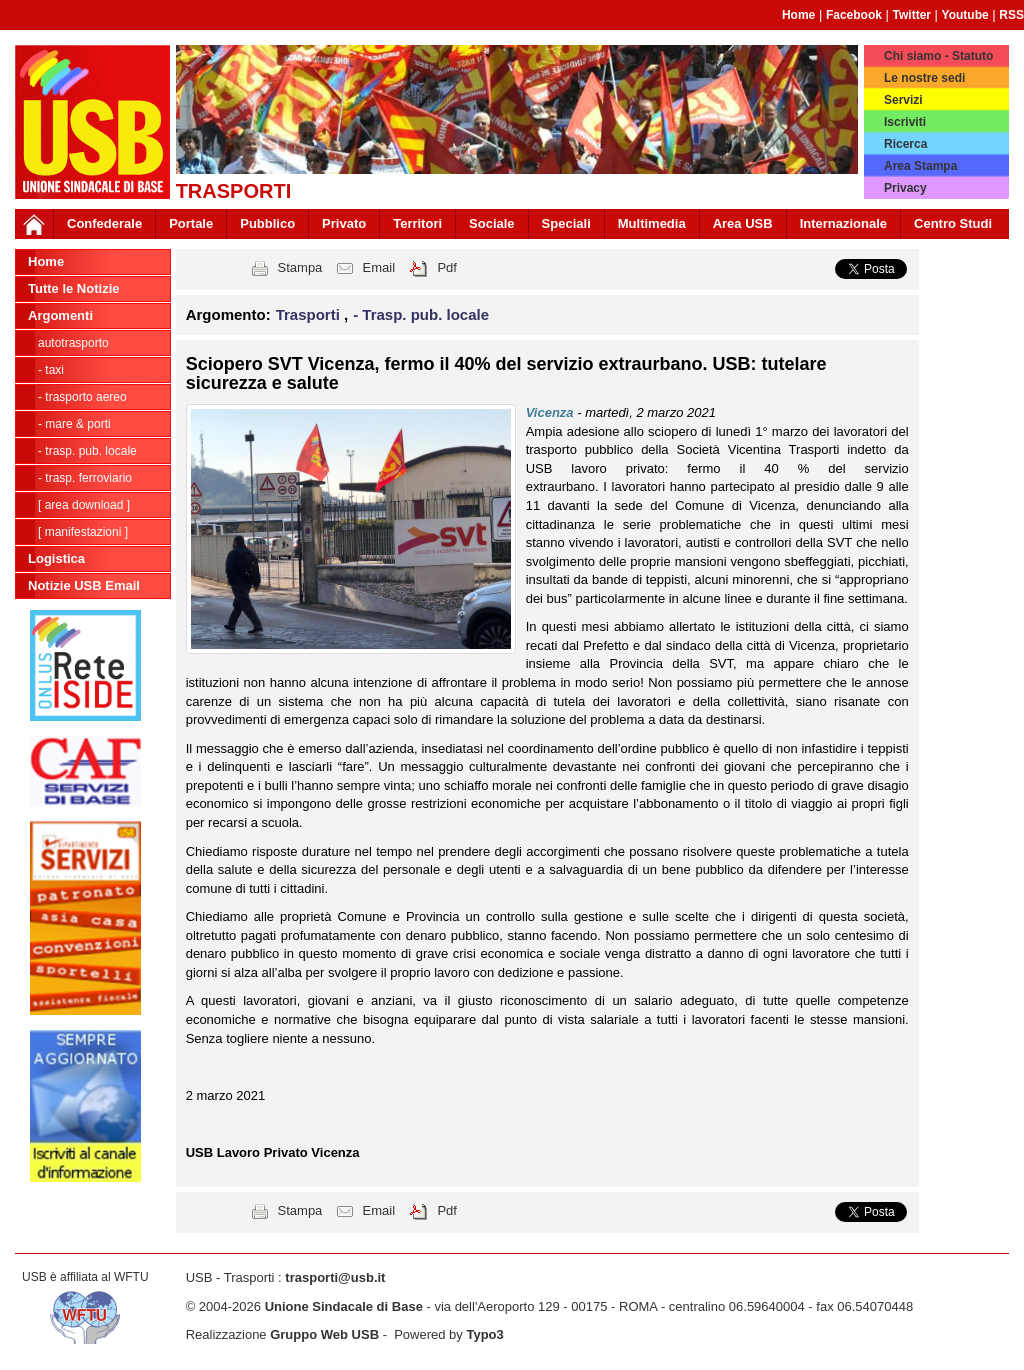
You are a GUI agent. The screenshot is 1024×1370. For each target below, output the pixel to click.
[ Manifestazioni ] (83, 532)
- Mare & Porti (74, 424)
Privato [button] (344, 223)
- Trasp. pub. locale (87, 451)
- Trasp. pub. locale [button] (421, 314)
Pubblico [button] (267, 223)
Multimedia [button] (652, 223)
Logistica (56, 558)
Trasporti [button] (310, 314)
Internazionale (843, 223)
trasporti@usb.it (335, 1277)
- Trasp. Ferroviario (85, 478)
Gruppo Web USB (324, 1334)
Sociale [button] (492, 223)
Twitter (912, 15)
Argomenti (60, 315)
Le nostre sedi (924, 78)
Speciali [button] (566, 223)
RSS (1011, 15)
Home (798, 15)
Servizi (903, 100)
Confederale (104, 223)
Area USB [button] (743, 223)
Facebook (854, 15)
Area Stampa (920, 166)
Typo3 (484, 1334)
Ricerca (905, 144)
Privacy (905, 188)
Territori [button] (417, 223)
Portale (191, 223)
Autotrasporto (73, 343)
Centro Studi (953, 223)
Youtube (965, 15)
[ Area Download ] (84, 505)
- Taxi (51, 370)
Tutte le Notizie (73, 288)
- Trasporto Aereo (82, 397)
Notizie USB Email (84, 585)
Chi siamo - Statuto (938, 56)
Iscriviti (905, 122)
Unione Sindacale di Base (344, 1306)
